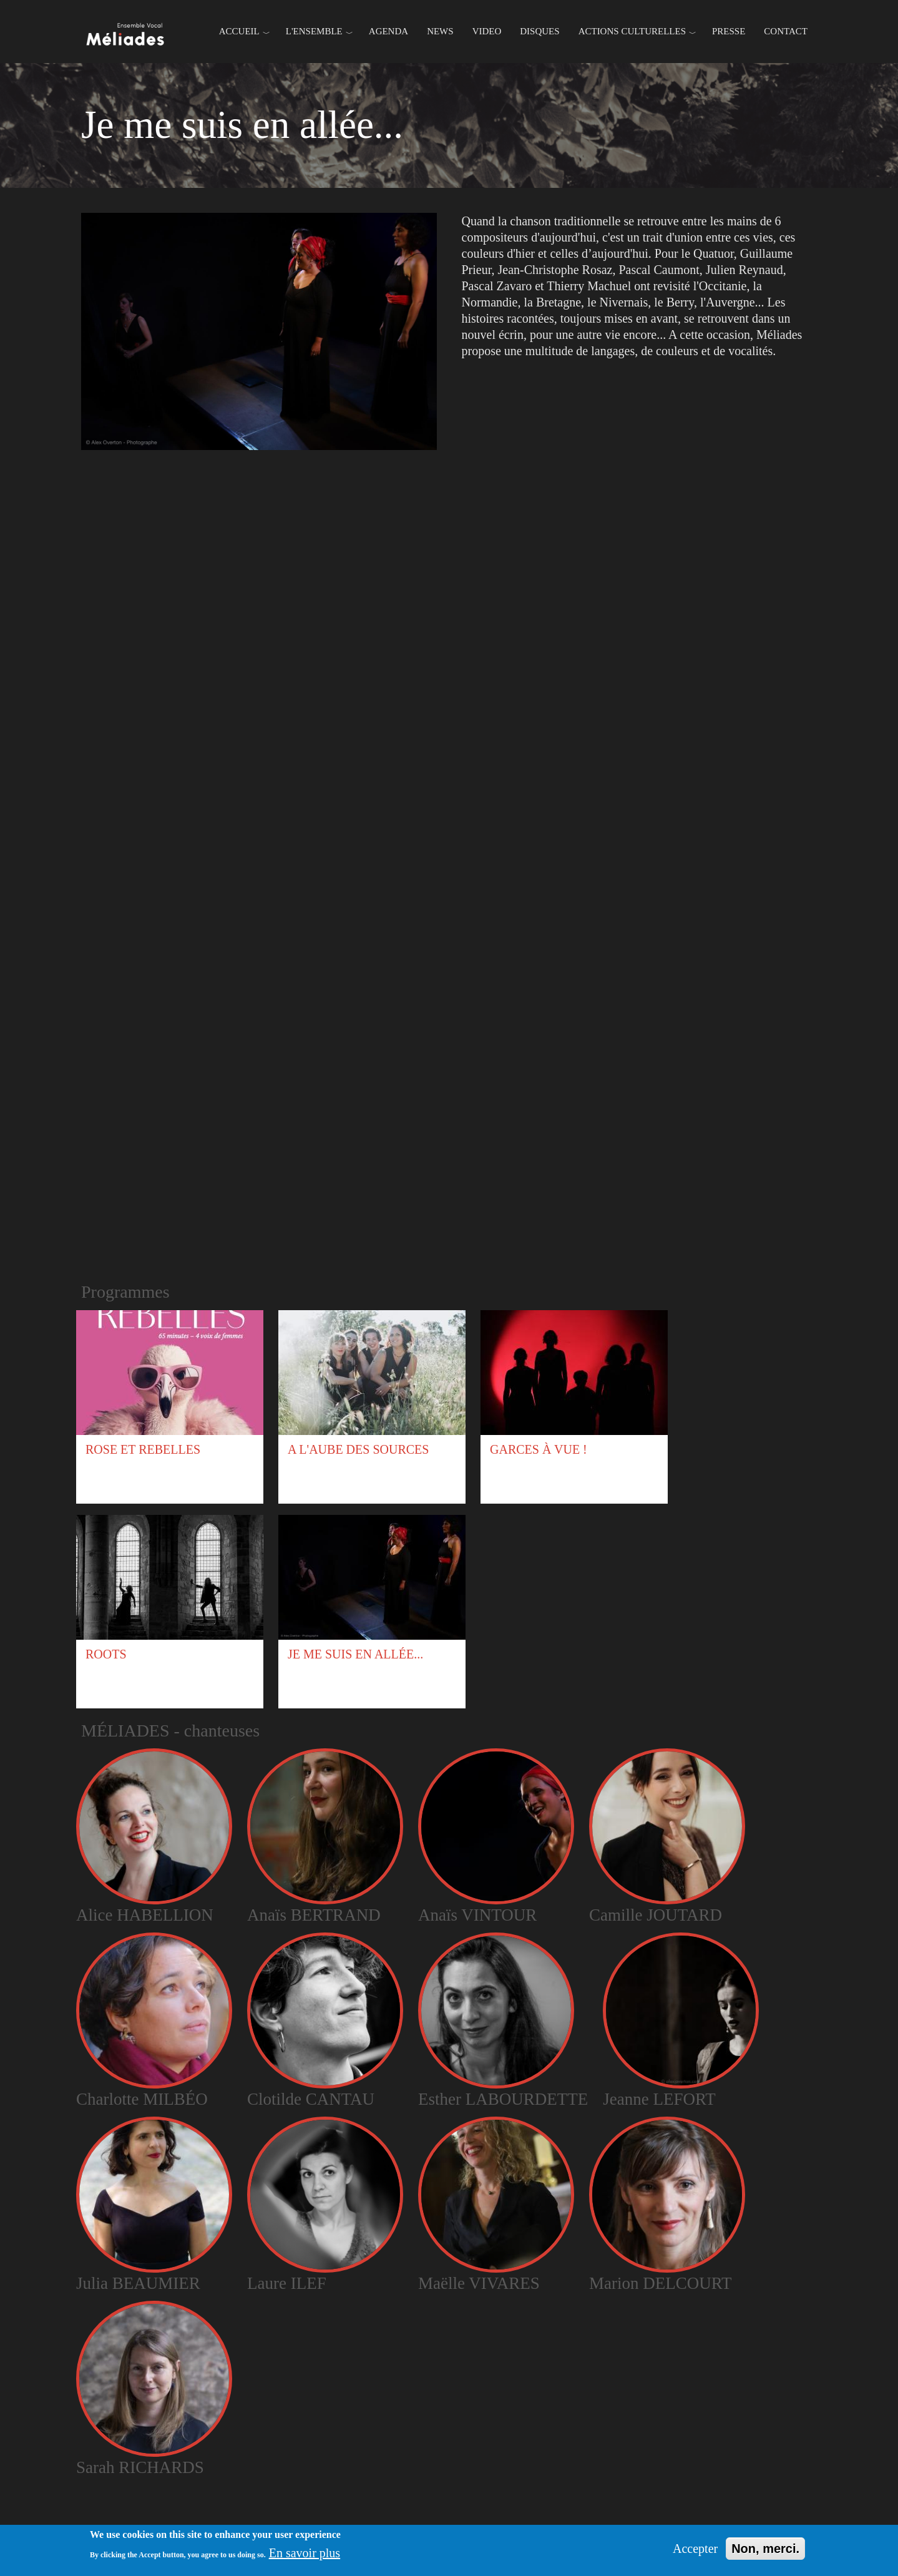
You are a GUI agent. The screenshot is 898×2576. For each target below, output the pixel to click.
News (440, 31)
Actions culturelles (632, 31)
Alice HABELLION (144, 1915)
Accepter (695, 2548)
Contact (786, 31)
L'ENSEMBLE (314, 31)
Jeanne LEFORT (659, 2099)
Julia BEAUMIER (138, 2283)
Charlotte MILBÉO (142, 2099)
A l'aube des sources (358, 1449)
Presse (728, 31)
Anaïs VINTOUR (477, 1915)
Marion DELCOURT (660, 2283)
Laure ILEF (286, 2283)
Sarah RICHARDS (140, 2467)
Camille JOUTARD (655, 1915)
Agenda (388, 31)
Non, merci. (765, 2548)
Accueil (239, 31)
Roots (106, 1654)
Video (487, 31)
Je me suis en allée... (355, 1654)
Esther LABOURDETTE (503, 2099)
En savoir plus (304, 2553)
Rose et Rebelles (142, 1449)
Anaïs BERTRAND (314, 1915)
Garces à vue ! (538, 1449)
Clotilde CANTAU (310, 2099)
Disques (539, 31)
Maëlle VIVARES (479, 2283)
